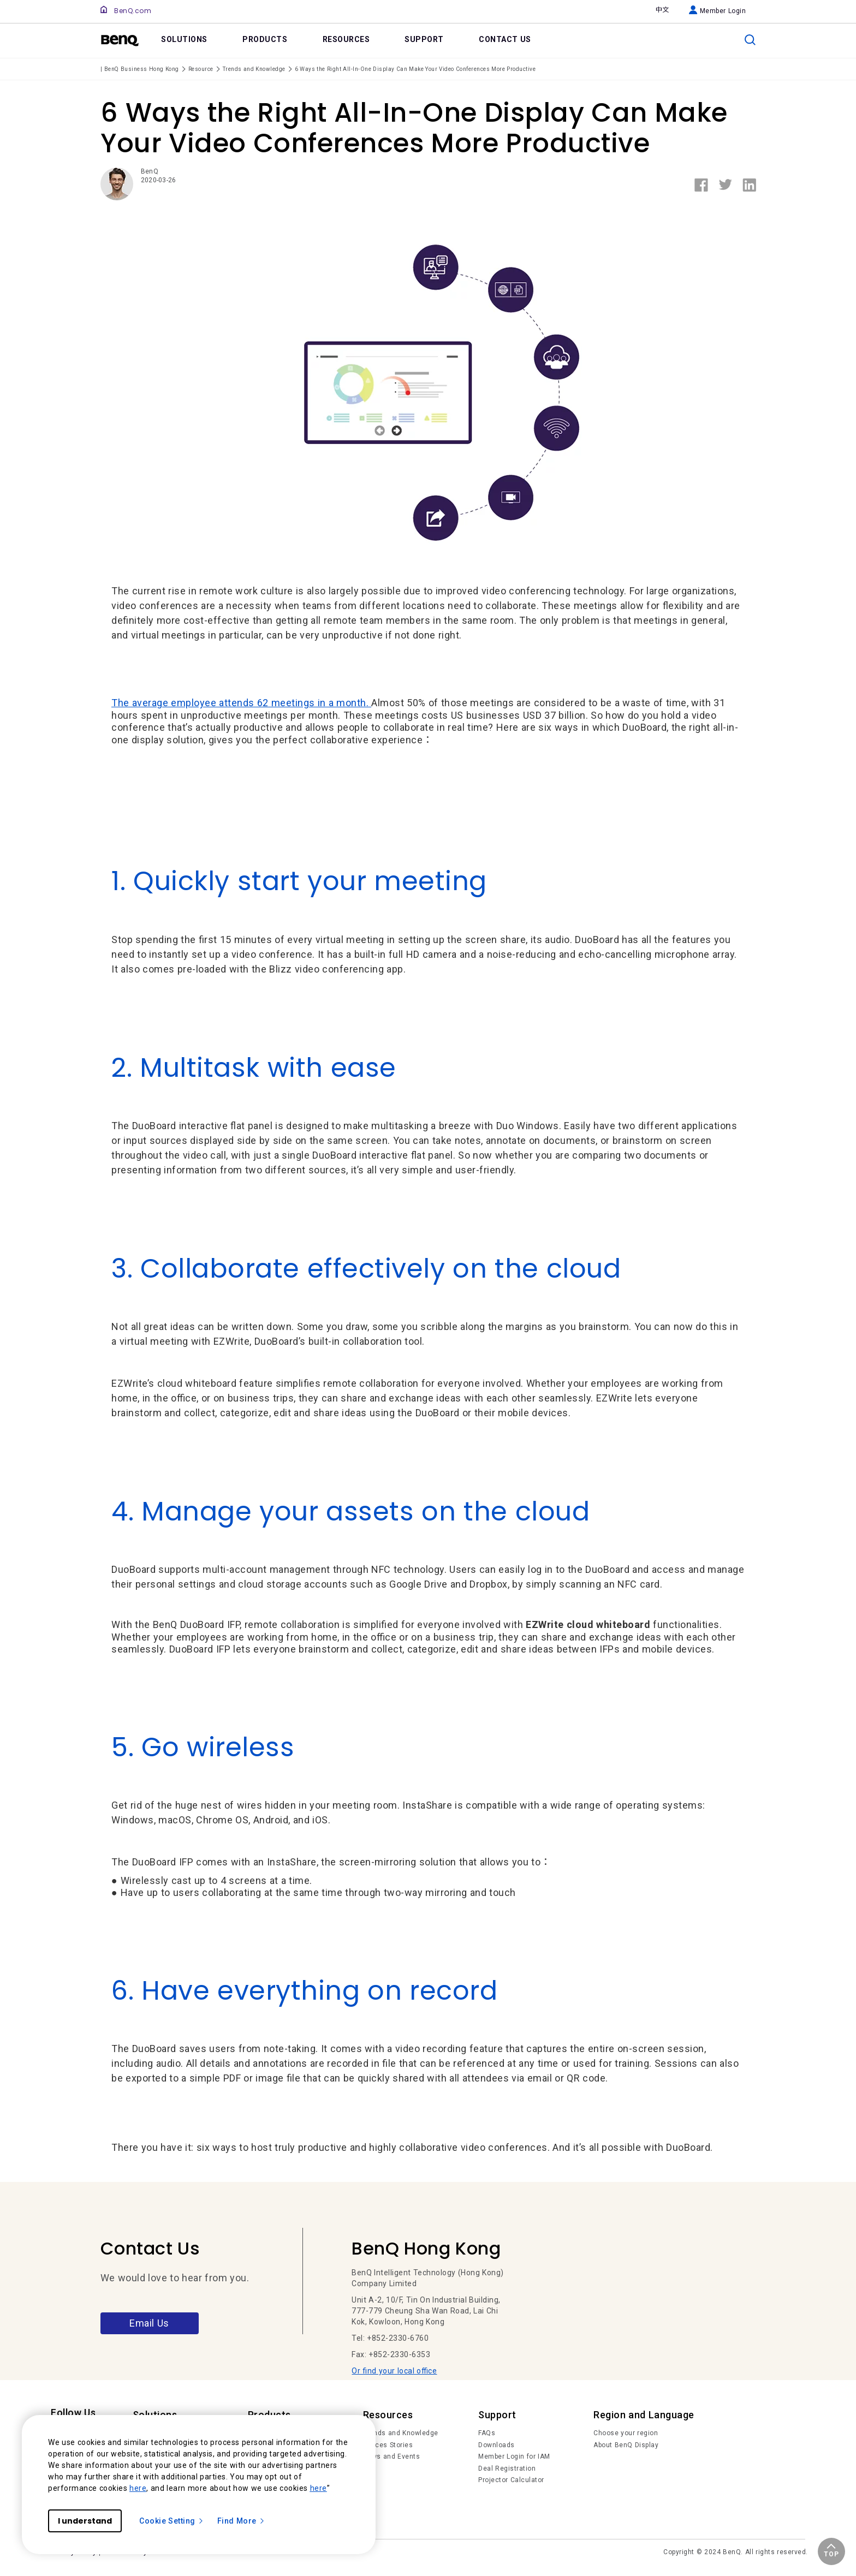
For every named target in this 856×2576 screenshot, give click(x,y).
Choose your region (625, 2433)
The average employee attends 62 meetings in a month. (241, 702)
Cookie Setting (171, 2521)
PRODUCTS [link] (264, 39)
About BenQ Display (625, 2445)
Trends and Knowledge (400, 2433)
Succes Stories (388, 2445)
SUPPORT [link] (424, 39)
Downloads (496, 2445)
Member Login (717, 11)
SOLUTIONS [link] (184, 39)
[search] (750, 39)
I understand (85, 2520)
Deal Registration (507, 2468)
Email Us (149, 2323)
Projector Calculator (511, 2480)
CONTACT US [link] (505, 39)
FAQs (486, 2433)
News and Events (391, 2456)
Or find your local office (394, 2370)
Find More (241, 2521)
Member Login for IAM (514, 2456)
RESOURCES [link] (346, 39)
